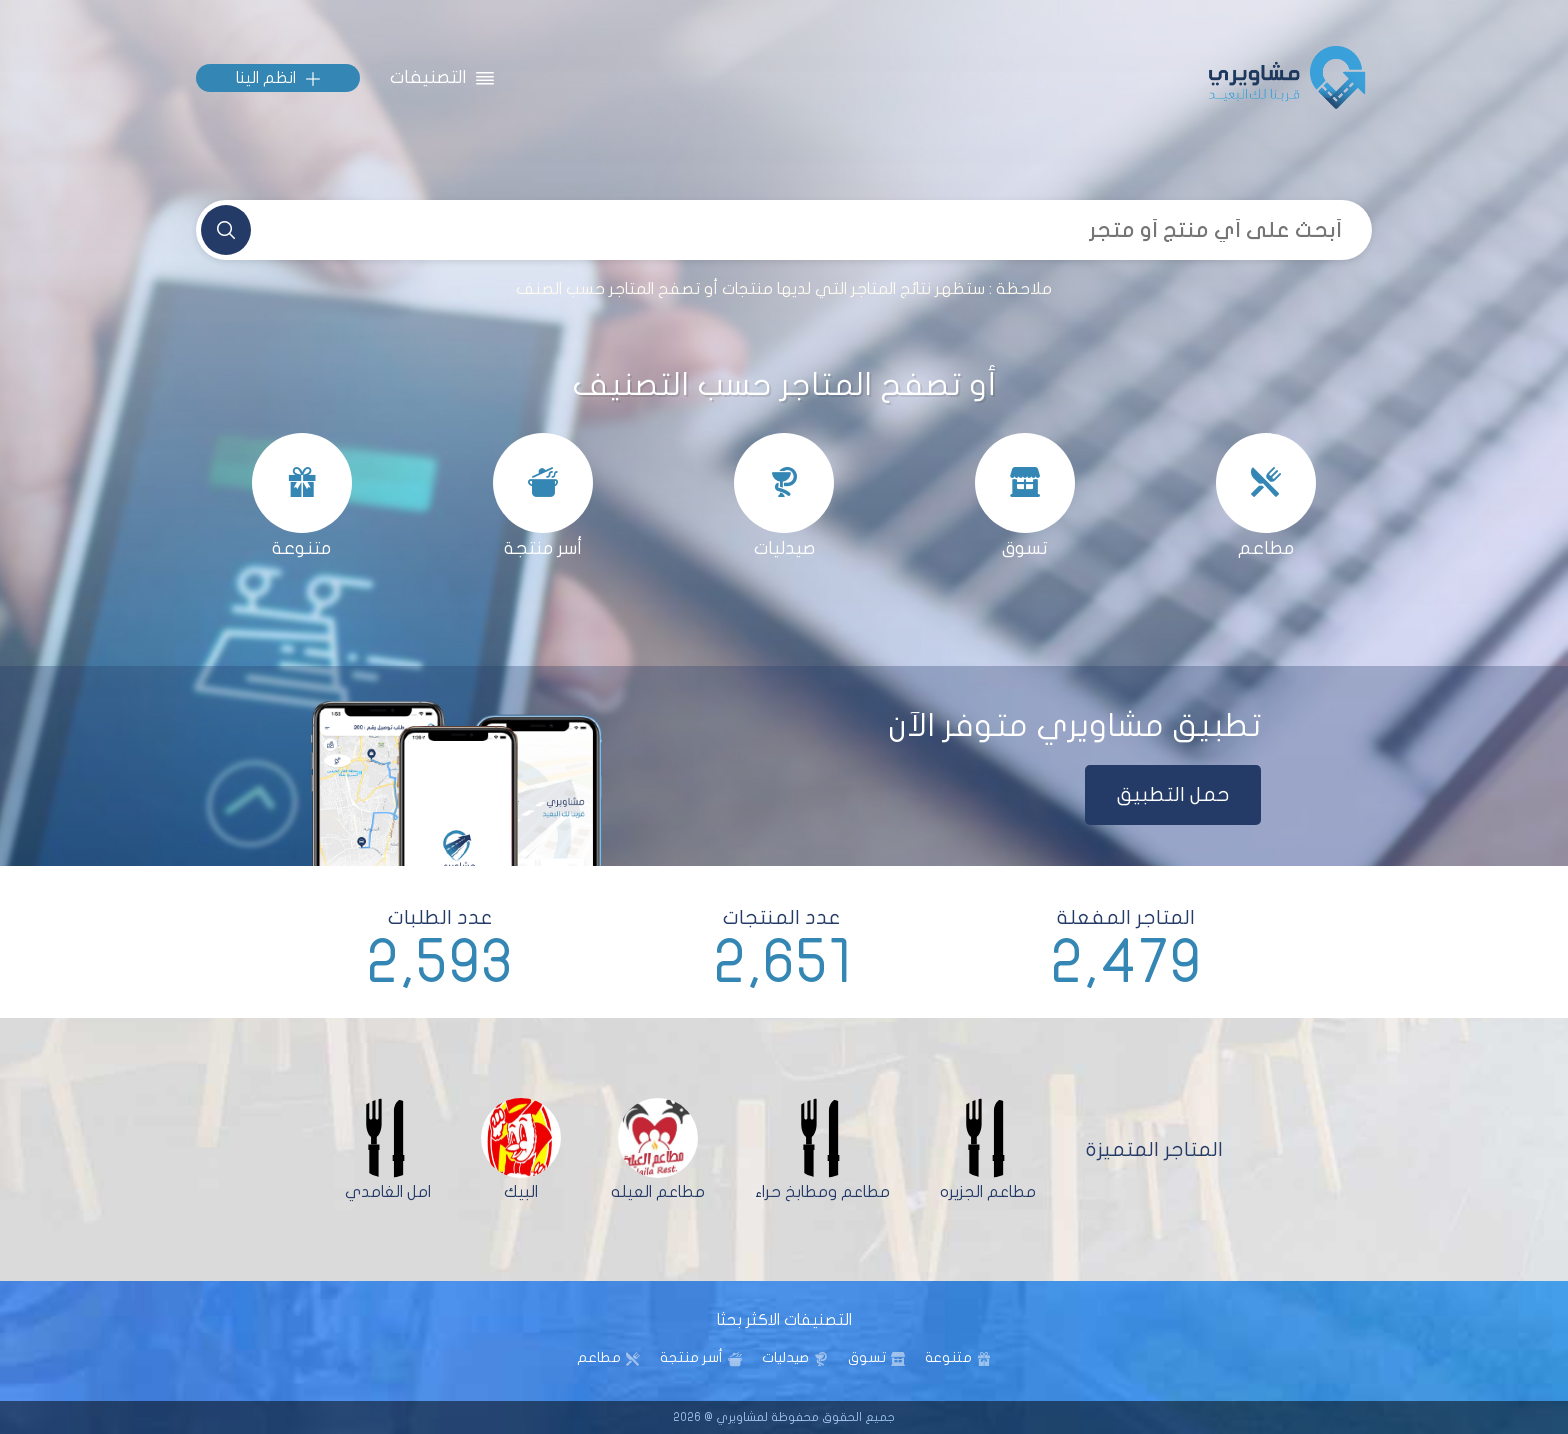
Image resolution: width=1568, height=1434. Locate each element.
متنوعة (948, 1357)
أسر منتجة (691, 1357)
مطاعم (599, 1357)
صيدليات (785, 1357)
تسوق (867, 1357)
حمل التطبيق (1173, 794)
